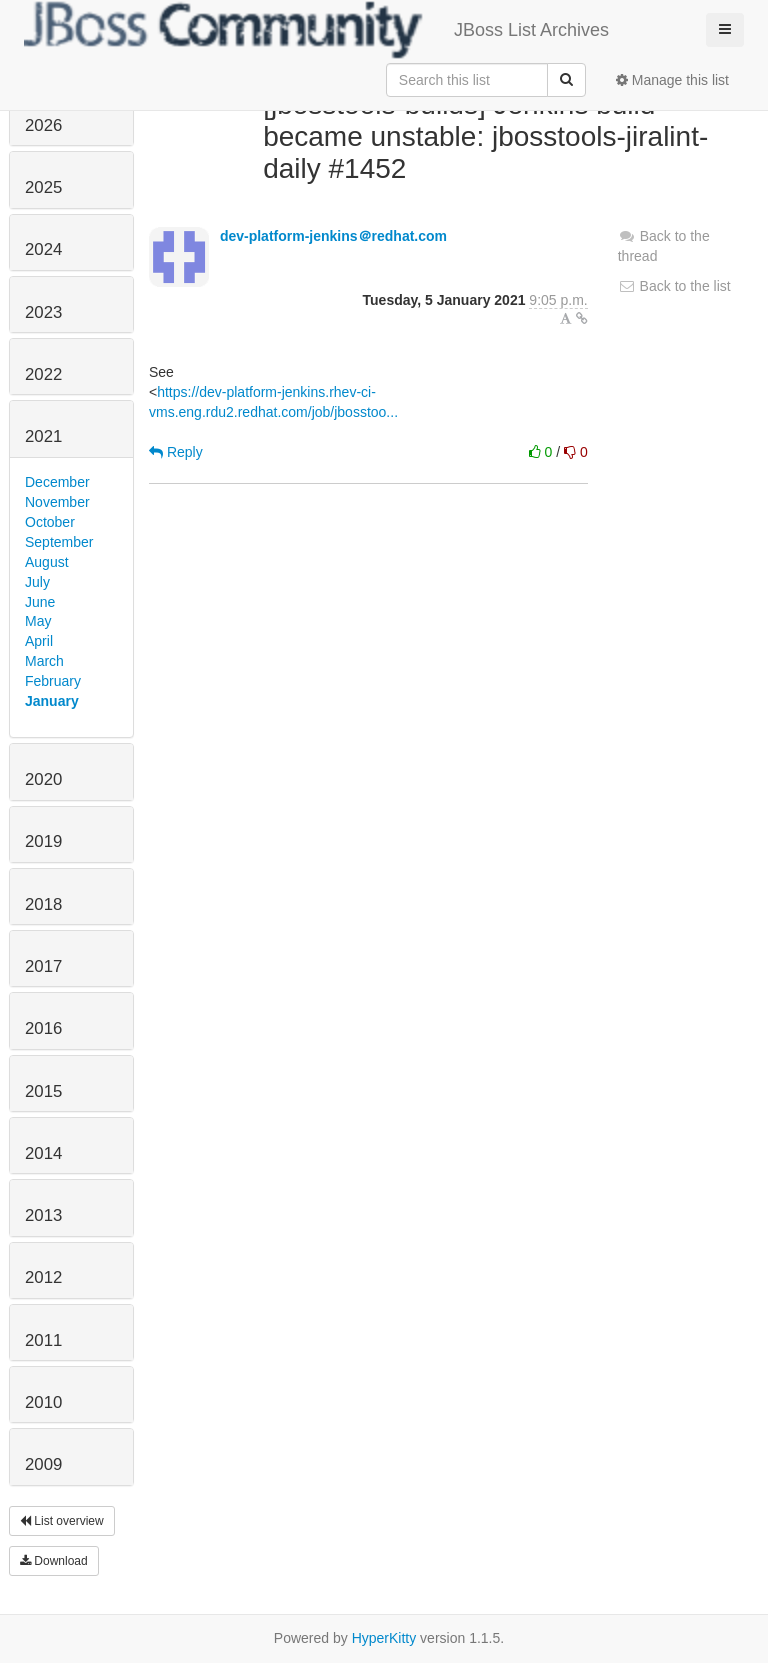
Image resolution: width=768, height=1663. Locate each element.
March (44, 661)
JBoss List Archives (316, 30)
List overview (62, 1521)
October (50, 522)
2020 (43, 779)
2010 (43, 1402)
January (52, 701)
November (57, 502)
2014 (43, 1153)
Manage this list (672, 80)
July (37, 582)
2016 (43, 1028)
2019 (43, 841)
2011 (43, 1340)
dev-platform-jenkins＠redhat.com (333, 236)
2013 (43, 1215)
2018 (43, 904)
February (53, 681)
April (39, 641)
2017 (43, 966)
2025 (43, 187)
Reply (176, 452)
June (40, 602)
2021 (43, 436)
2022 (43, 374)
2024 (43, 249)
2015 (43, 1091)
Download (54, 1561)
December (57, 482)
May (38, 621)
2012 (43, 1277)
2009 (43, 1464)
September (59, 542)
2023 (43, 312)
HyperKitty (384, 1638)
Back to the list (674, 286)
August (47, 562)
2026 (43, 125)
